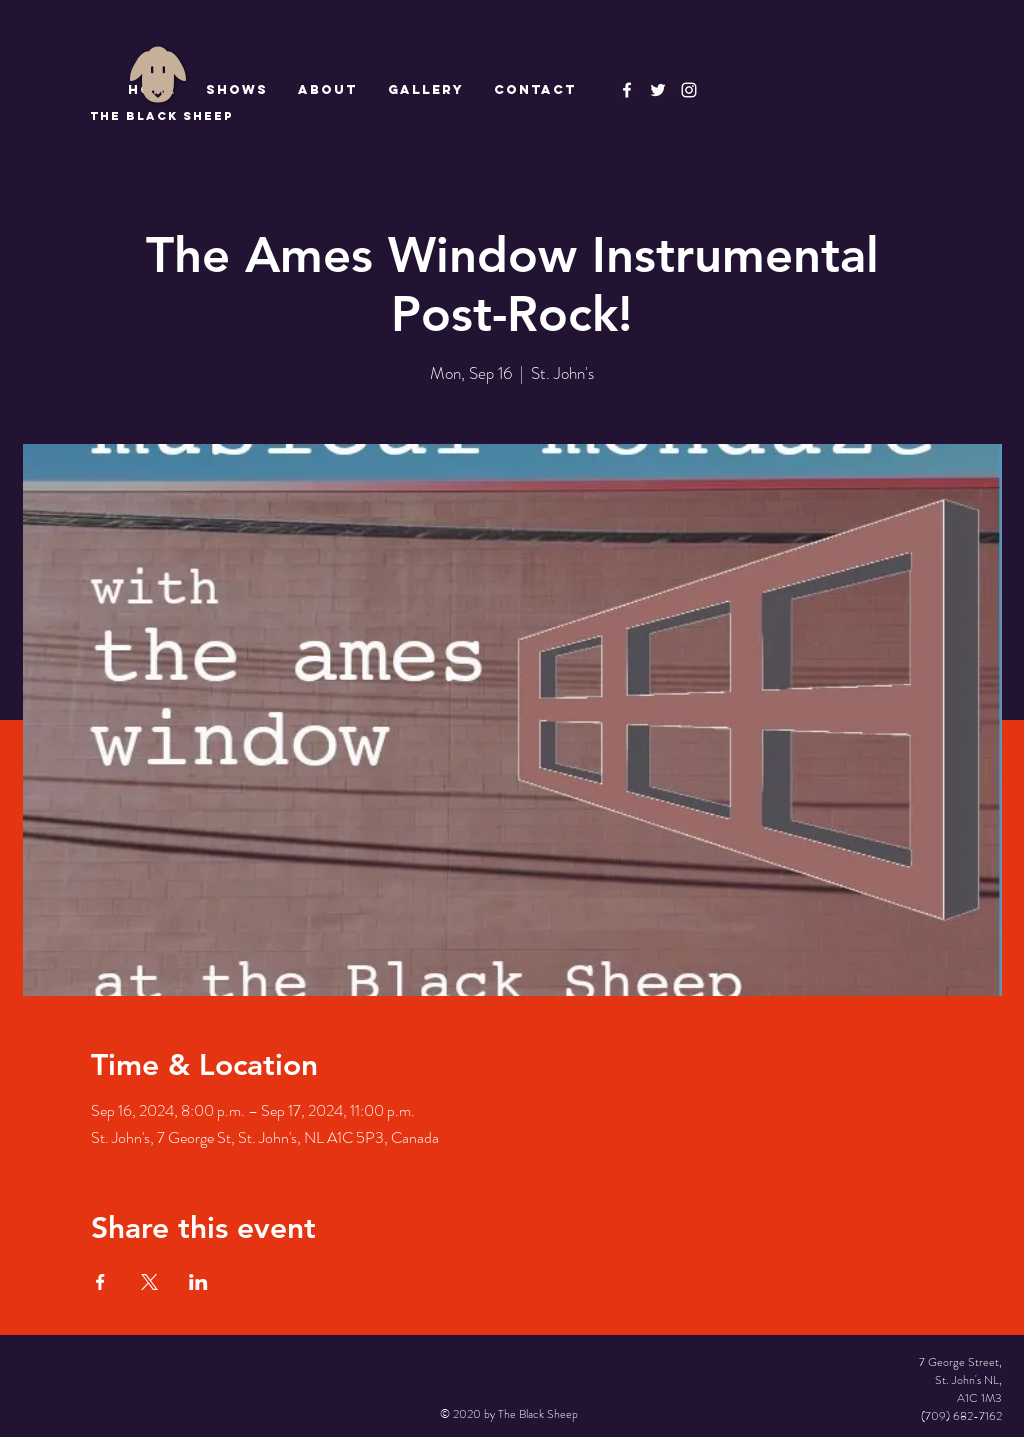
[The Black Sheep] (658, 90)
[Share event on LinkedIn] (198, 1282)
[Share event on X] (149, 1282)
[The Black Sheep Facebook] (627, 90)
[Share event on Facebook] (100, 1282)
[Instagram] (689, 90)
